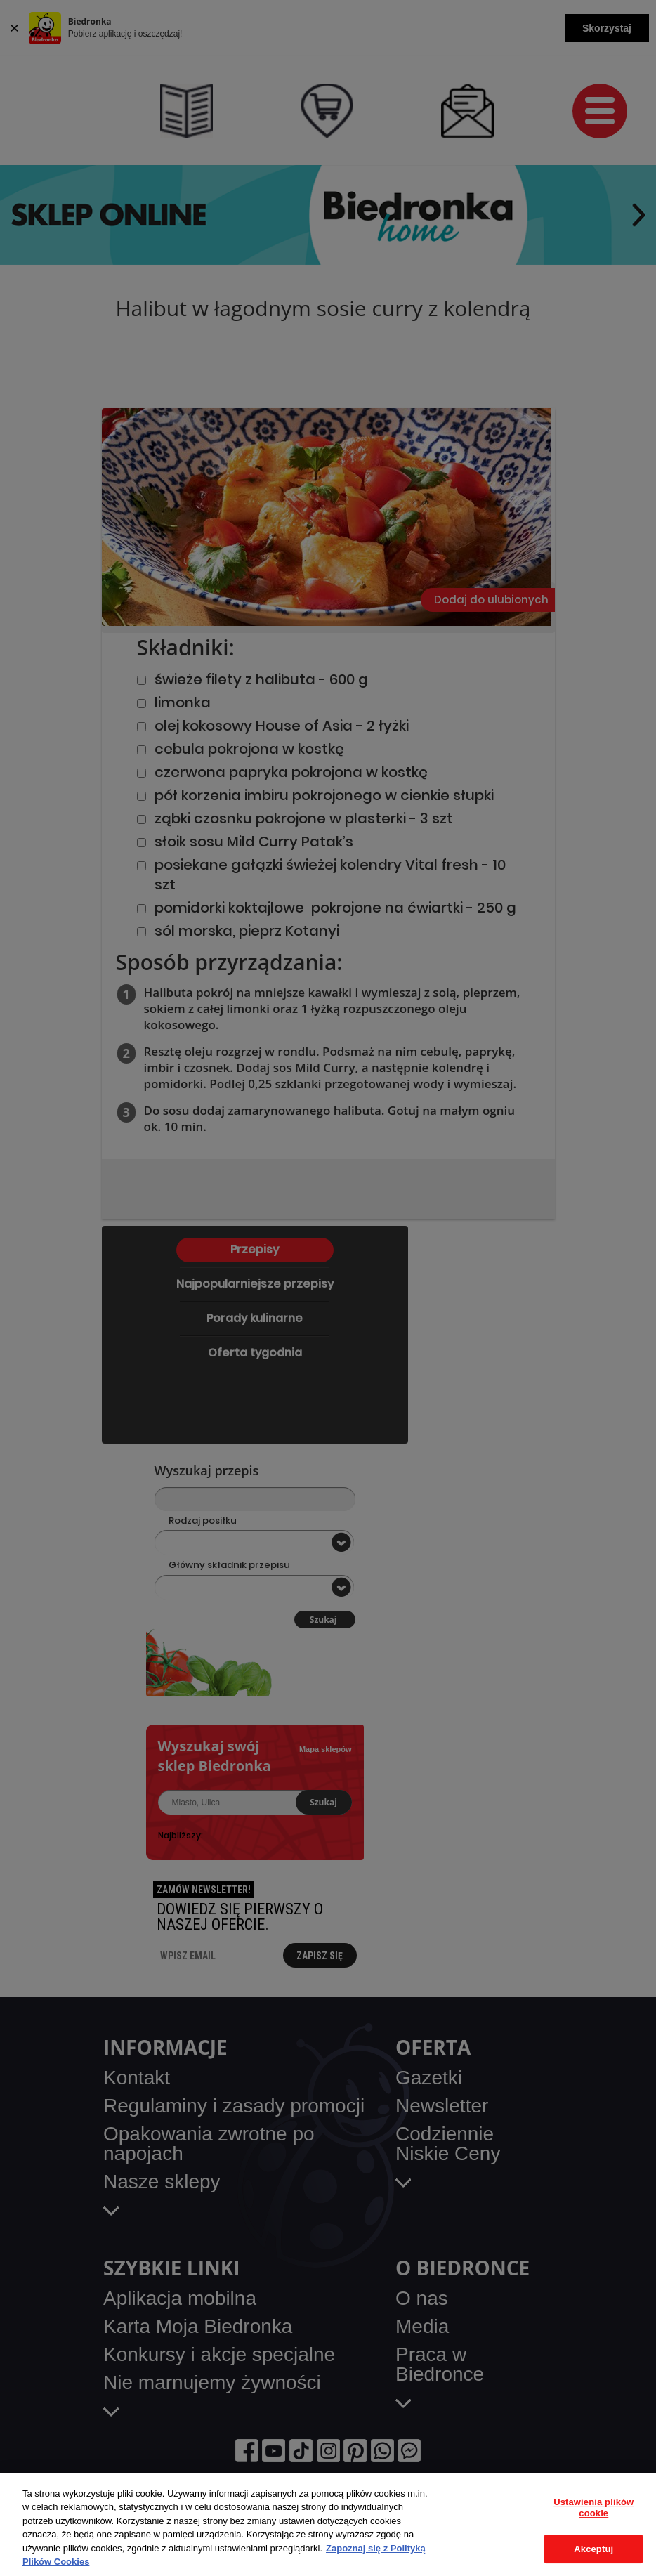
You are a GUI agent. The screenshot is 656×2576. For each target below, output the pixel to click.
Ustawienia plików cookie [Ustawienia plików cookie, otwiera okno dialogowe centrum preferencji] (593, 2508)
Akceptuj (593, 2549)
